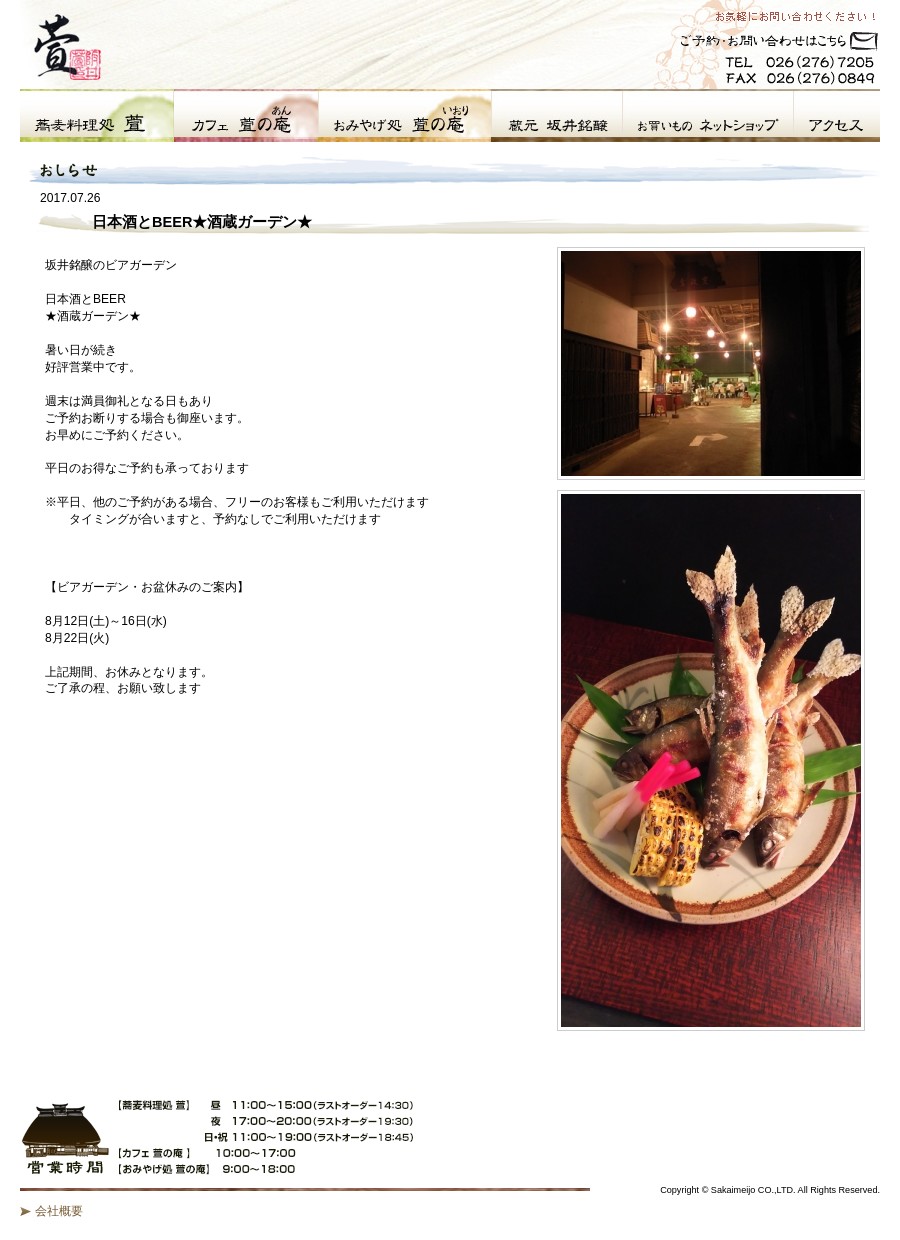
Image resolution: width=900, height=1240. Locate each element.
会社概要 (59, 1211)
